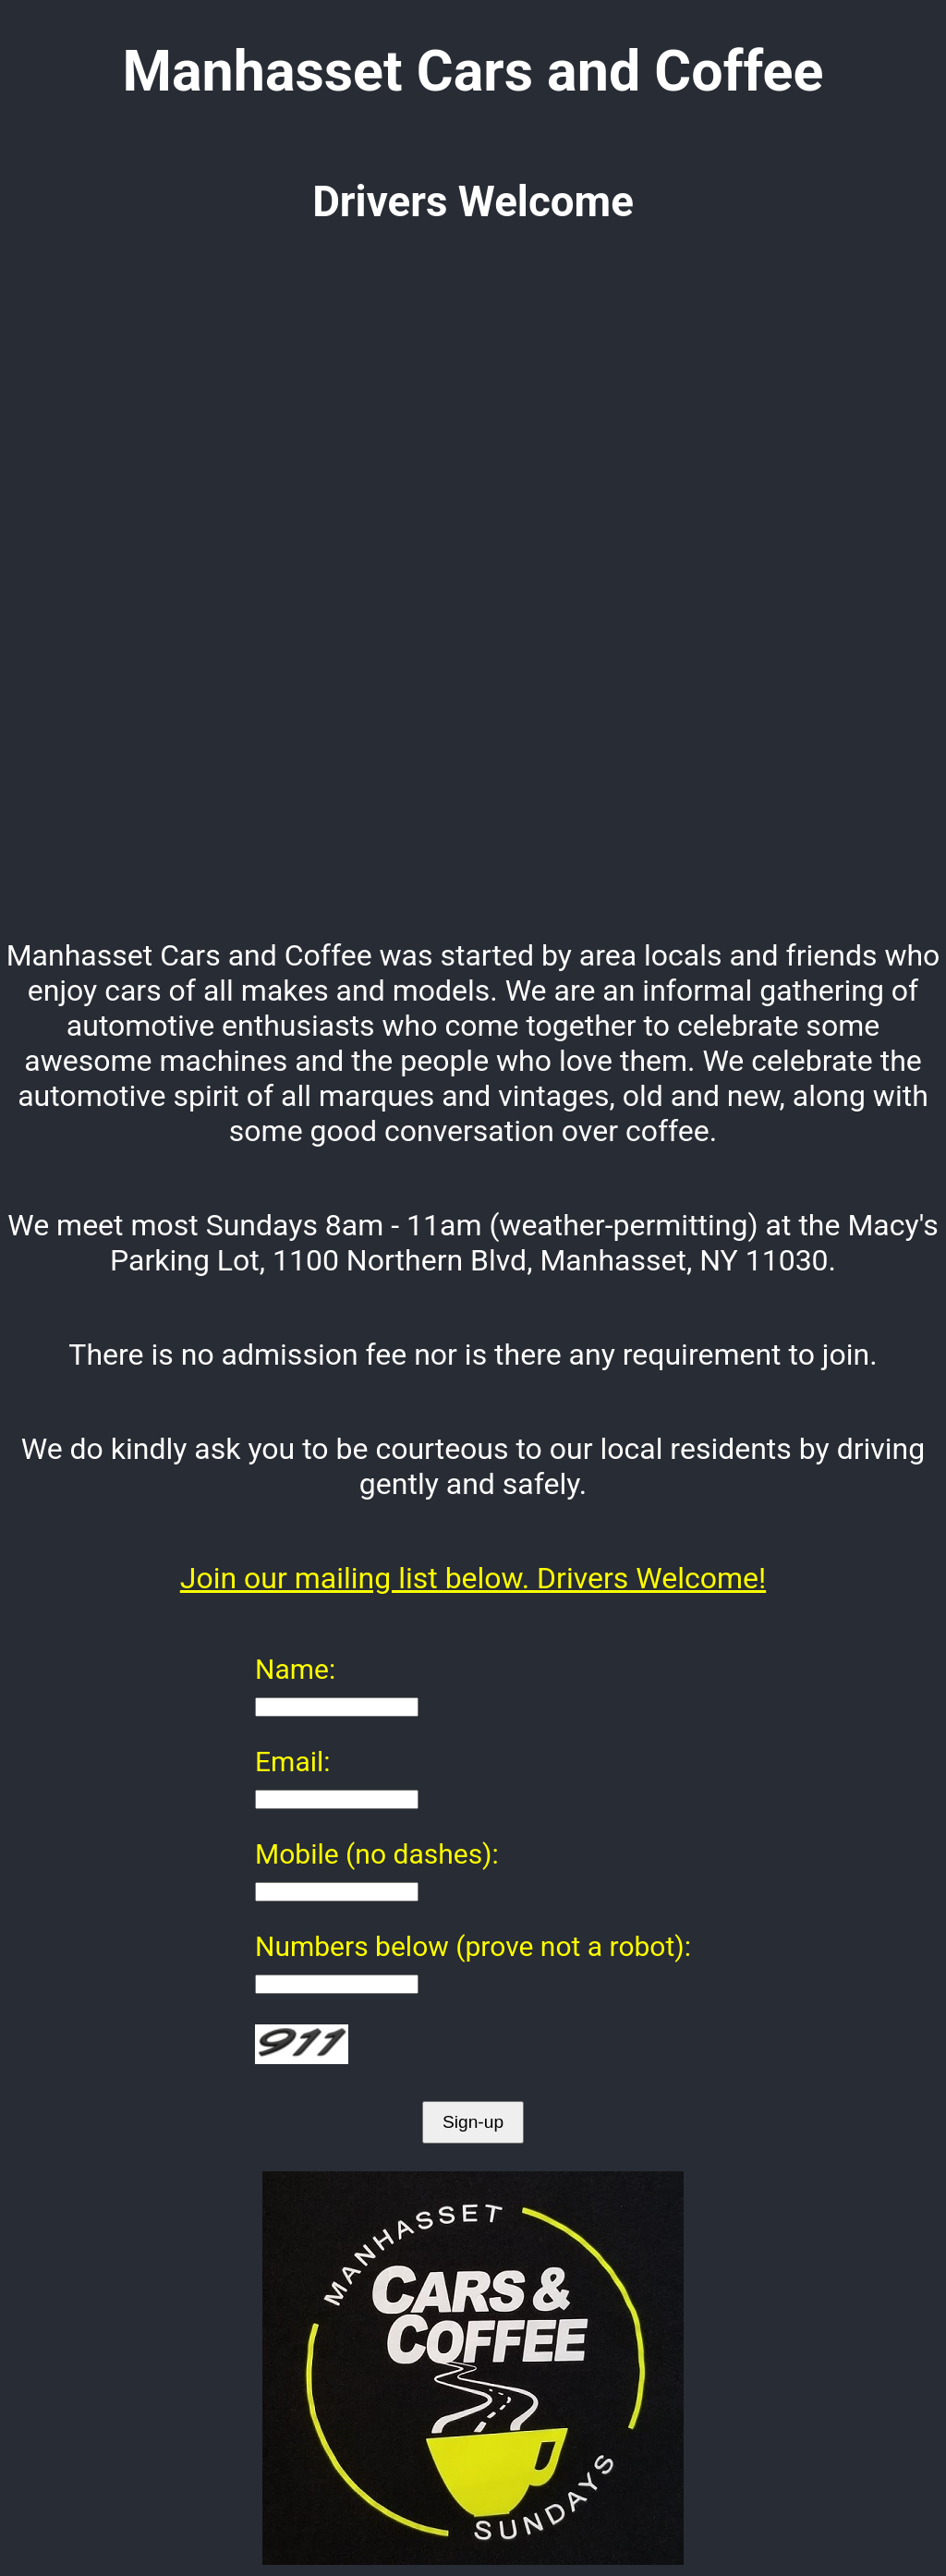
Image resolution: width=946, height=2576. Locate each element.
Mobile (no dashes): (377, 1854)
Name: (295, 1669)
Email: (293, 1761)
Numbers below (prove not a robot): (473, 1946)
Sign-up (473, 2122)
